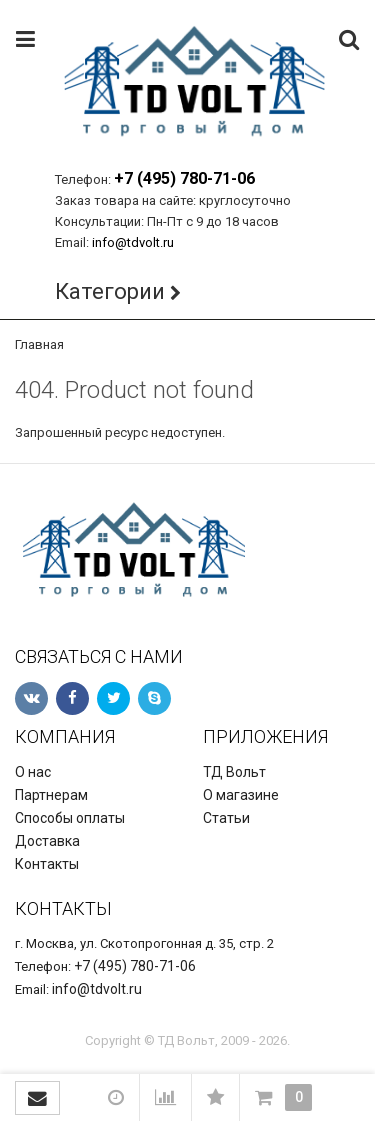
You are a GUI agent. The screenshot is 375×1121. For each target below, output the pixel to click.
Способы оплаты (70, 818)
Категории (110, 291)
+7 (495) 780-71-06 (184, 178)
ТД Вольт (234, 772)
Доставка (47, 841)
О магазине (241, 795)
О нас (33, 772)
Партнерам (51, 795)
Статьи (226, 818)
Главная (39, 344)
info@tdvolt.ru (133, 242)
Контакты (47, 864)
